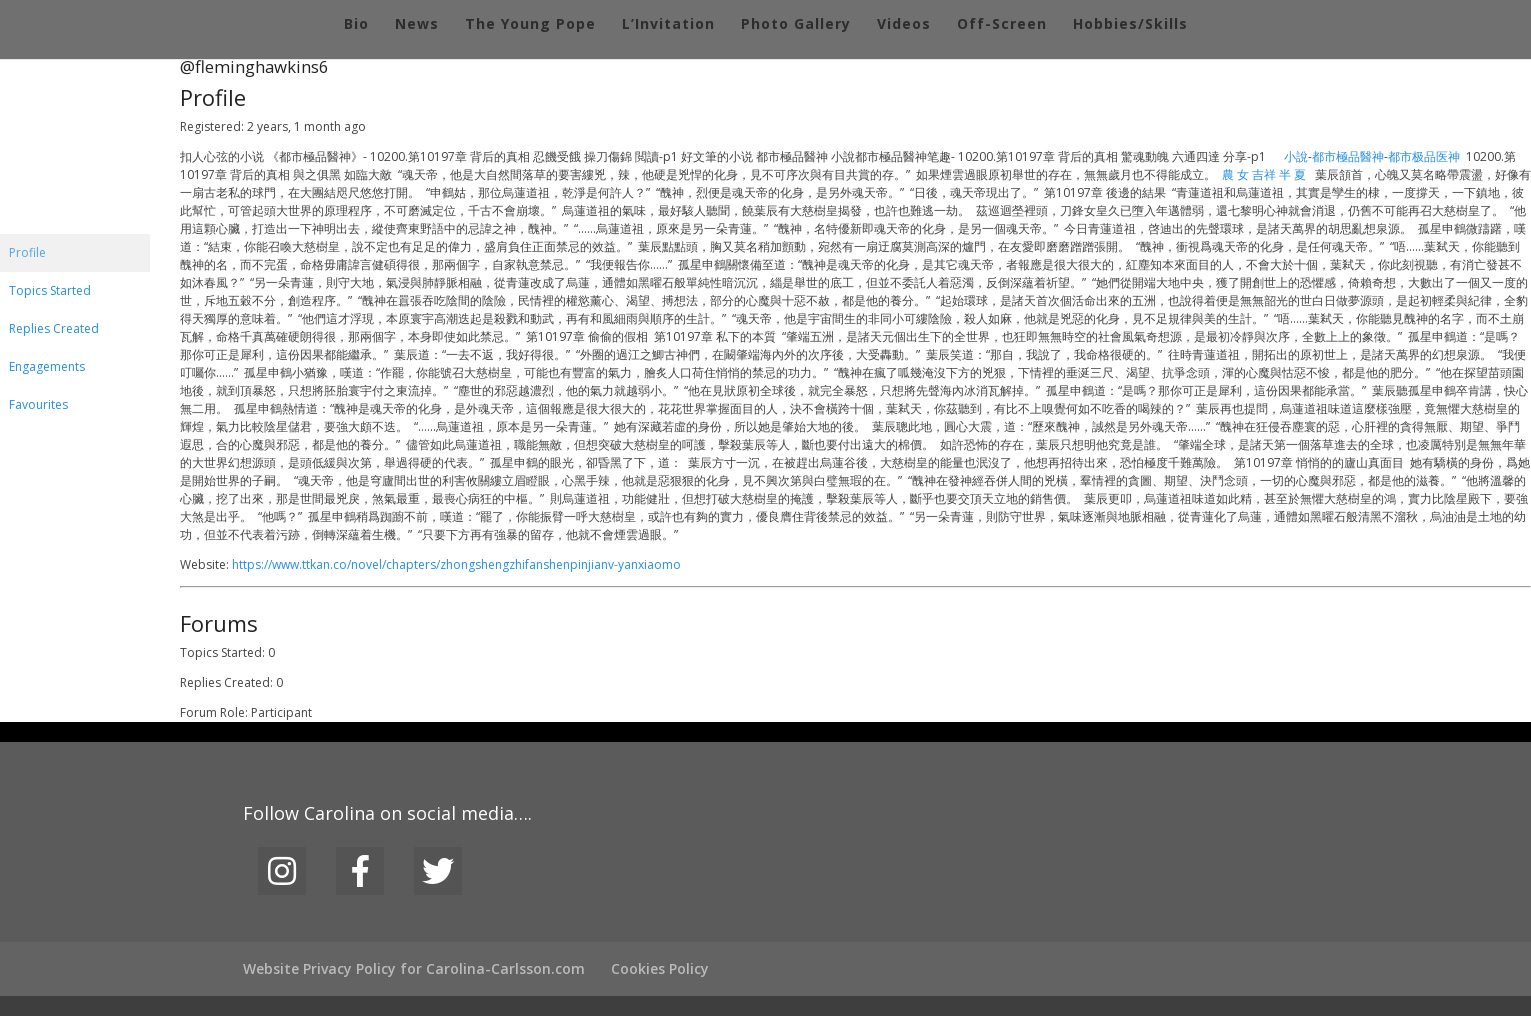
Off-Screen (1002, 25)
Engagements (47, 366)
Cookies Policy (660, 968)
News (417, 25)
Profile (27, 252)
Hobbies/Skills (1130, 25)
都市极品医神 (1424, 156)
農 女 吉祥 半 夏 (1264, 174)
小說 (1296, 156)
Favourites (38, 404)
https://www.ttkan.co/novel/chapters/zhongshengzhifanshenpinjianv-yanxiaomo (456, 564)
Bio (356, 25)
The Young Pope (530, 25)
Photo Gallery (796, 25)
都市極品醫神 (1348, 156)
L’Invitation (668, 25)
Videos (904, 25)
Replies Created (54, 328)
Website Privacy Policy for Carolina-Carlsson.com (414, 968)
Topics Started (50, 290)
